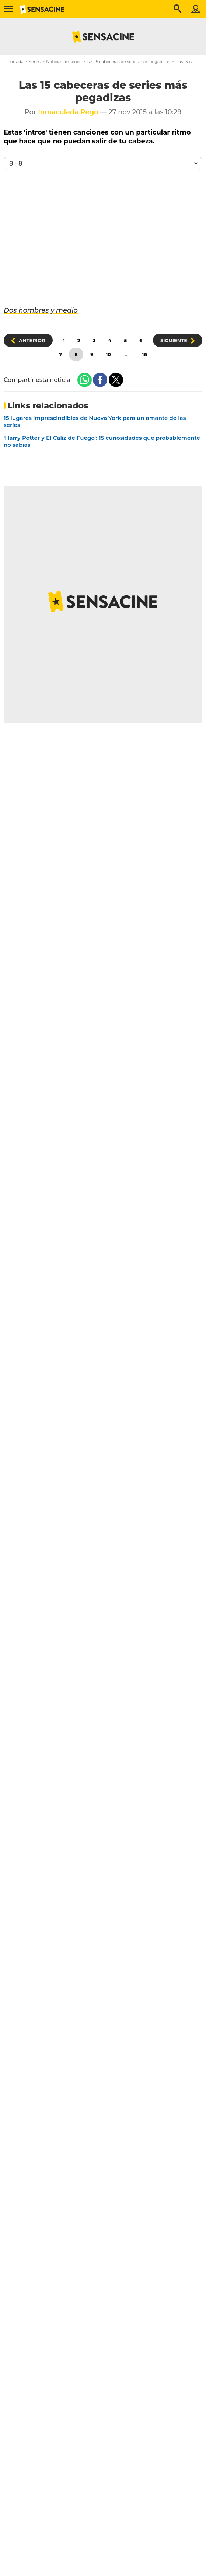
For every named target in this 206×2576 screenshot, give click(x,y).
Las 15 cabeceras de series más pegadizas (128, 61)
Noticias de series (63, 61)
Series (35, 61)
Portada (15, 61)
